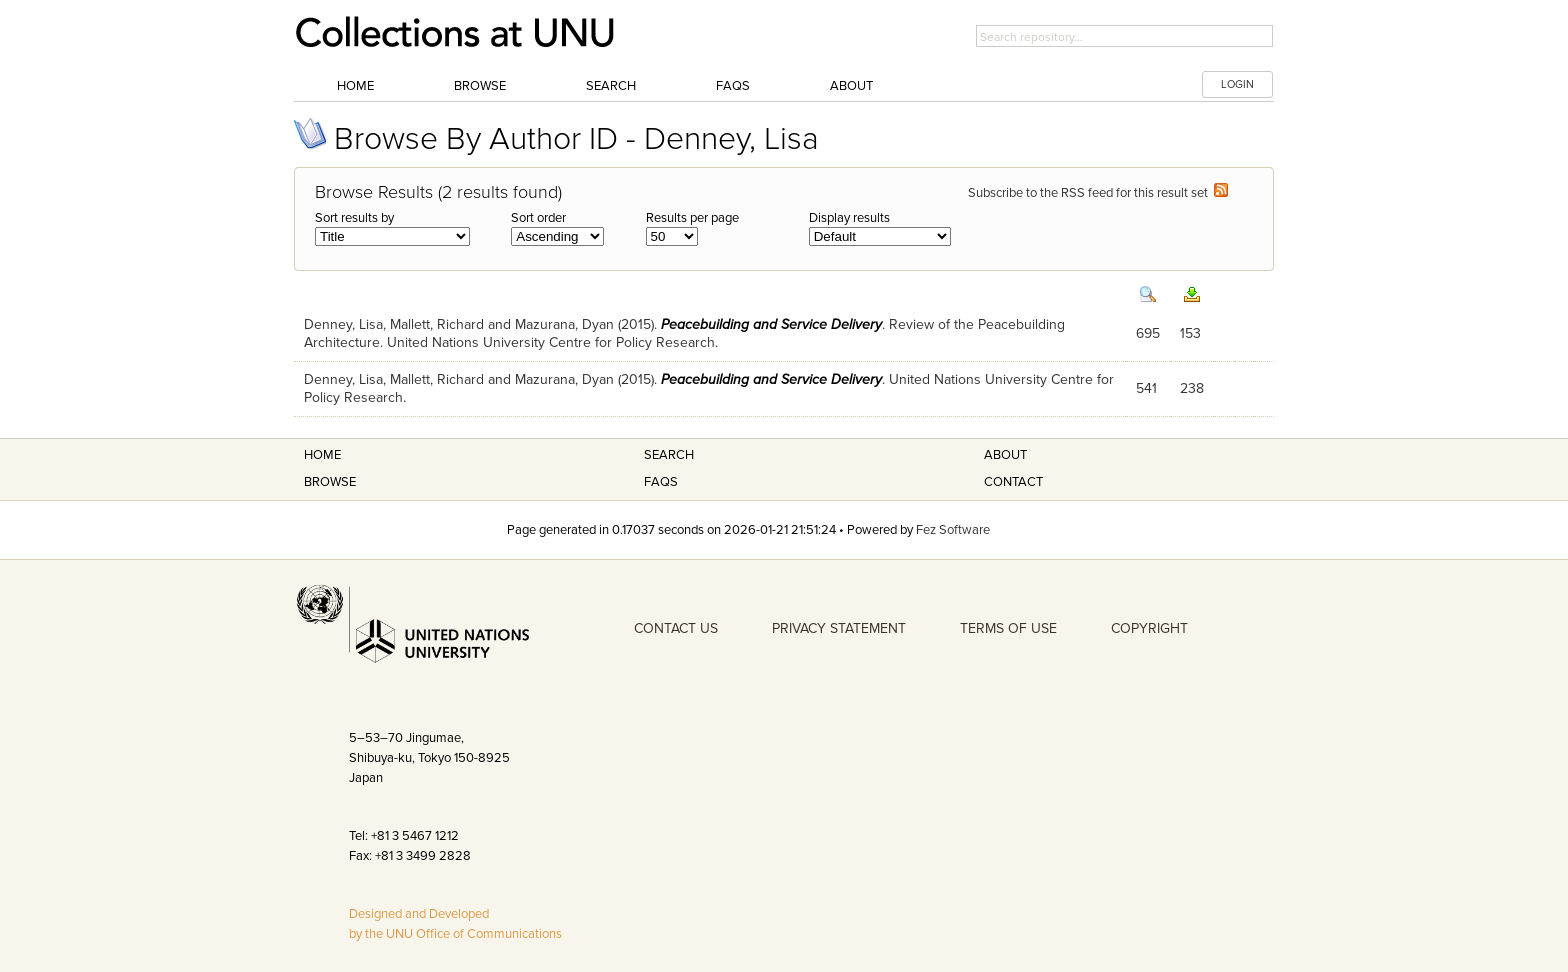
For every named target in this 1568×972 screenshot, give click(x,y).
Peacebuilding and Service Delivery (771, 324)
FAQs (733, 86)
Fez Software (953, 530)
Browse (480, 86)
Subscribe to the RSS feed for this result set (1098, 193)
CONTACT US (676, 628)
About (851, 86)
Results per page (692, 218)
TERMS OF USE (1008, 628)
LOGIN (1237, 84)
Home (355, 86)
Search (611, 86)
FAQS (661, 482)
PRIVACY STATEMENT (839, 628)
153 (1190, 333)
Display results (849, 218)
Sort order (538, 218)
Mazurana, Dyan (564, 324)
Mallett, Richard (437, 324)
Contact (1013, 482)
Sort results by (354, 218)
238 (1192, 388)
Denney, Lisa (343, 324)
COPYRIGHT (1149, 628)
